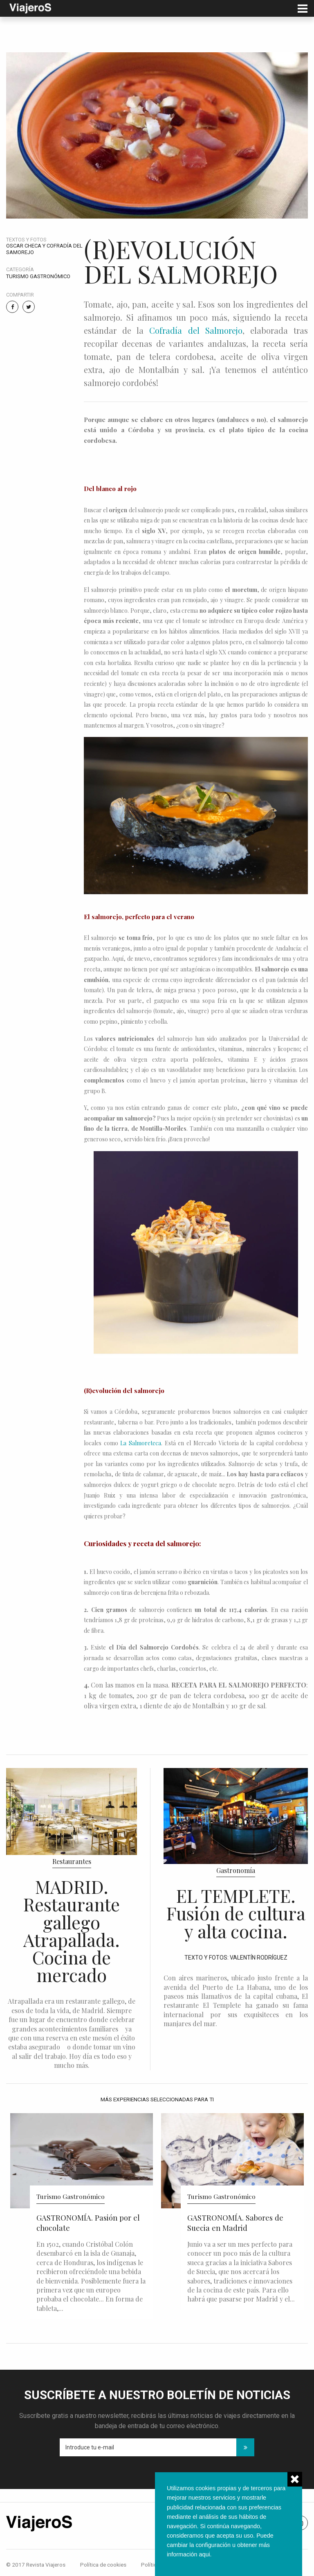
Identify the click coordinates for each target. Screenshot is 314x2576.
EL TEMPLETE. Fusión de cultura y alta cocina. (235, 1913)
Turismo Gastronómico (38, 276)
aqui (204, 2554)
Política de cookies (103, 2564)
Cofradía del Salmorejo (195, 330)
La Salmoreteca (140, 1443)
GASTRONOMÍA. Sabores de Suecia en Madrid (235, 2222)
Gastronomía (235, 1870)
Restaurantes (71, 1861)
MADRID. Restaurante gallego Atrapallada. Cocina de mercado (71, 1931)
